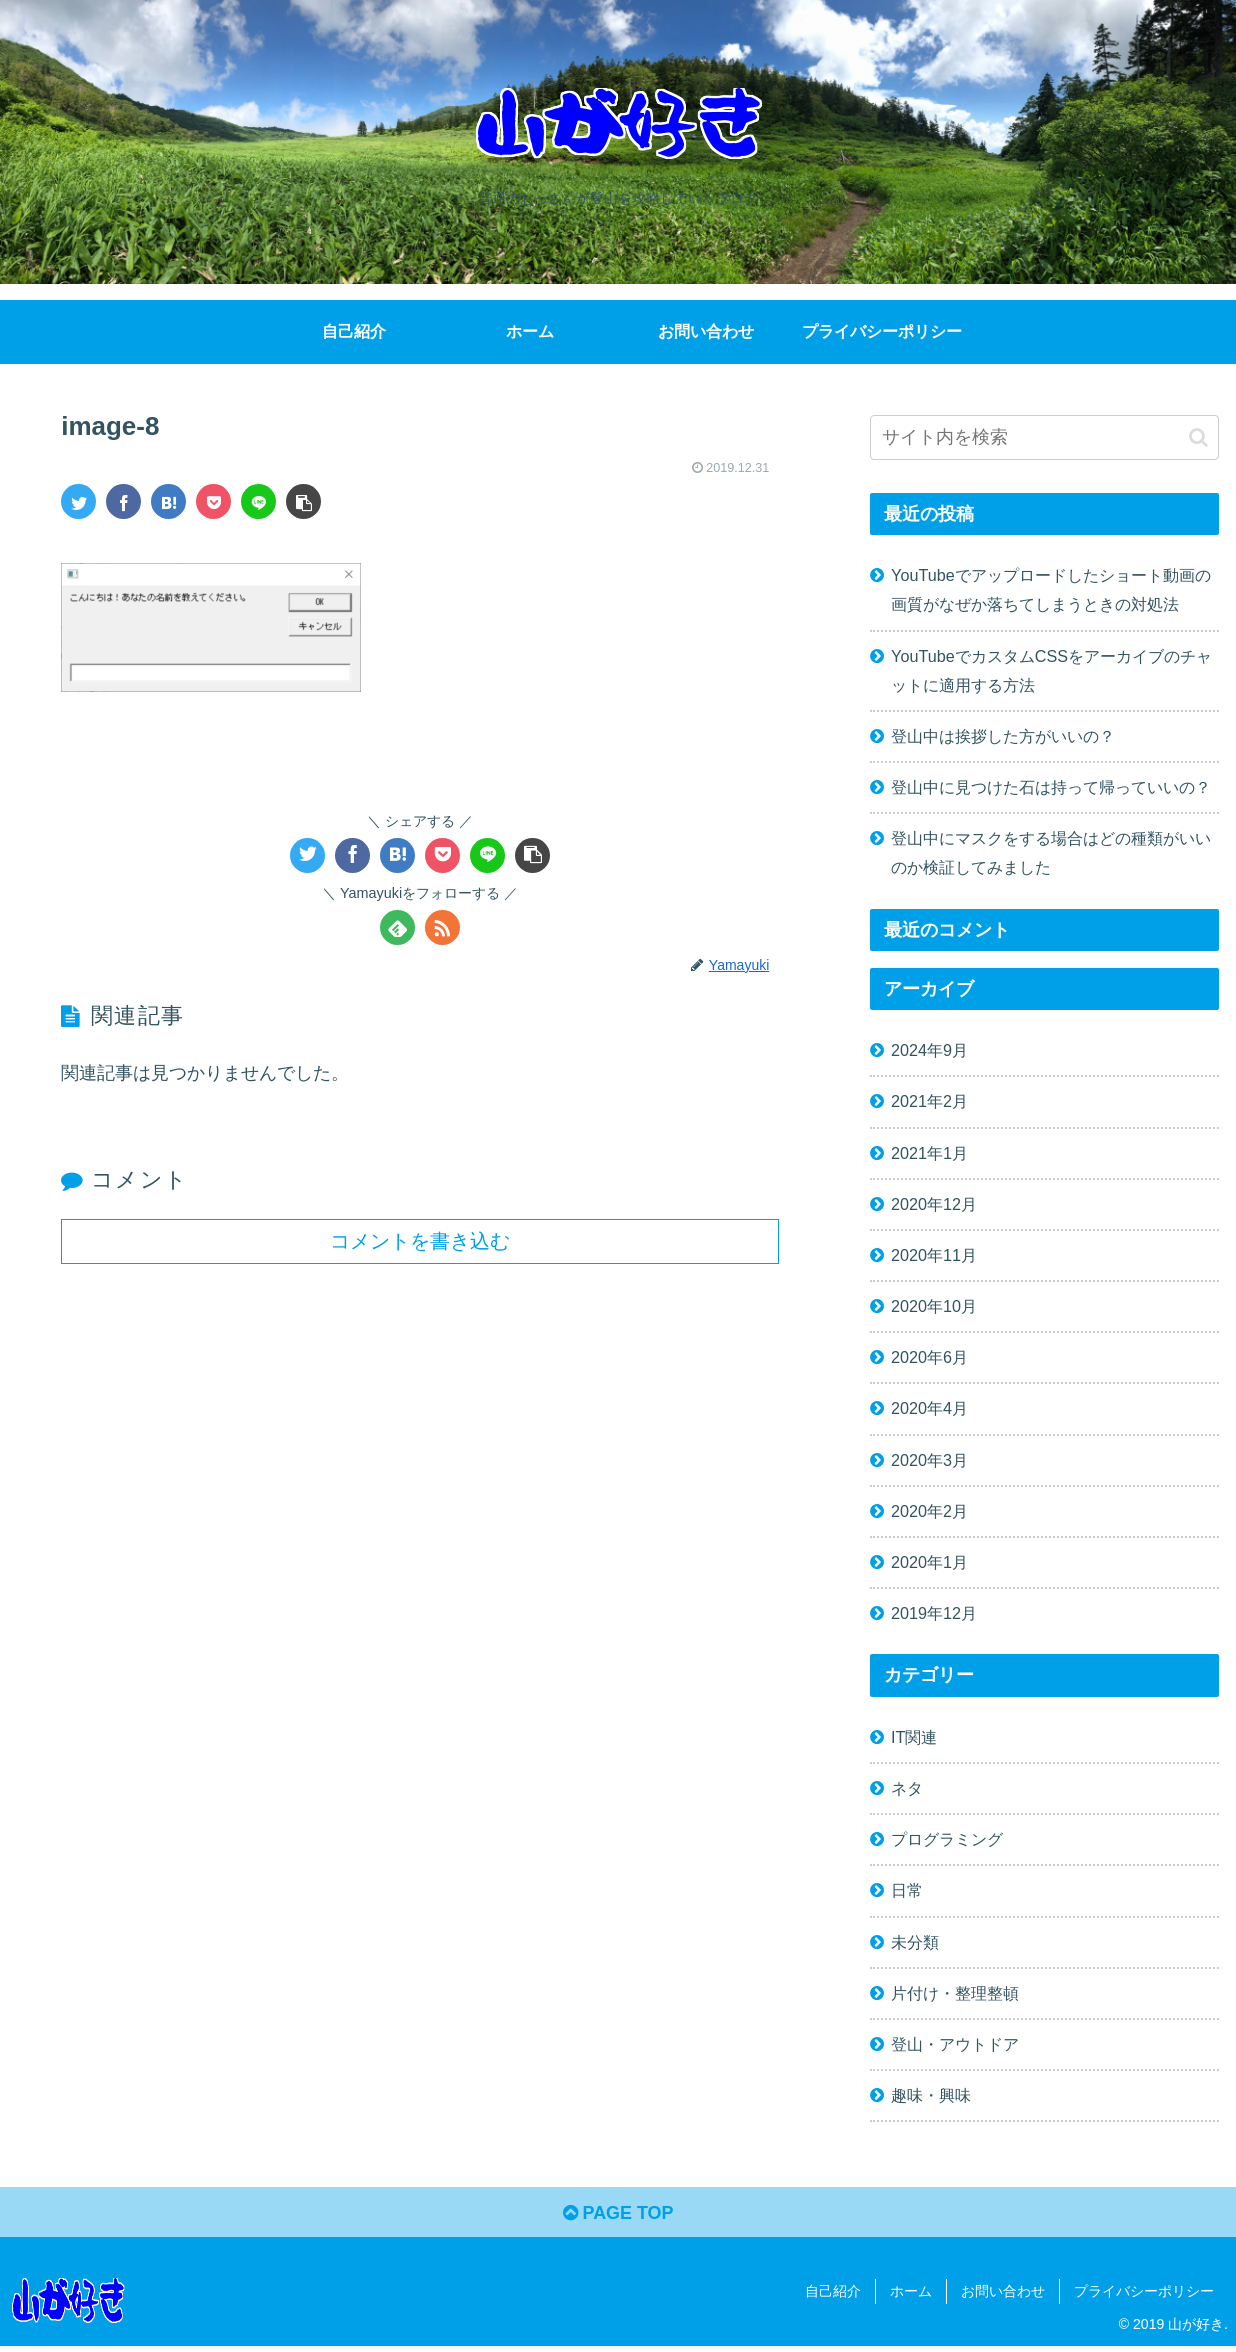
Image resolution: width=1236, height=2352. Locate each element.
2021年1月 (929, 1153)
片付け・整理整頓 (955, 1993)
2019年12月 (934, 1613)
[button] (1198, 437)
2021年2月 (929, 1101)
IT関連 (914, 1737)
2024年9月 (929, 1050)
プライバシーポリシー (1144, 2292)
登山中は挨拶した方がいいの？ (1003, 736)
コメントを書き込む (420, 1240)
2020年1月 (929, 1562)
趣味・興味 (931, 2095)
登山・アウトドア (955, 2044)
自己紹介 (833, 2292)
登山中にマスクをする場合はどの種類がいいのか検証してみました (1051, 852)
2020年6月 (929, 1357)
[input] (1044, 437)
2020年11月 (934, 1255)
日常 (907, 1890)
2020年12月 (934, 1204)
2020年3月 (929, 1460)
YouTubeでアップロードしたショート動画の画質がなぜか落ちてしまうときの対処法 (1051, 589)
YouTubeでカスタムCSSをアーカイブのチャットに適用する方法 (1051, 670)
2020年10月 (934, 1306)
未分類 (915, 1942)
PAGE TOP (617, 2213)
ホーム (911, 2292)
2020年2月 (929, 1511)
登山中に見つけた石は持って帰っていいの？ (1051, 787)
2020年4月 (929, 1408)
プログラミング (947, 1839)
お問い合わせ (1003, 2292)
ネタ (907, 1788)
